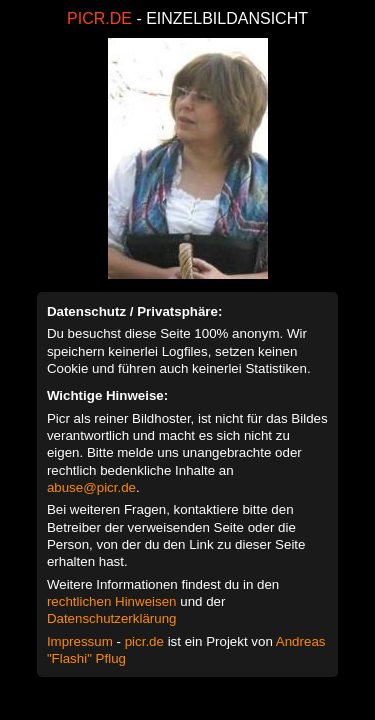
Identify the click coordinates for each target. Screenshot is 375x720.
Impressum (80, 641)
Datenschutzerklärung (112, 618)
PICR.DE (99, 18)
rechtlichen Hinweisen (112, 601)
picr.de (144, 641)
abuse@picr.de (91, 487)
